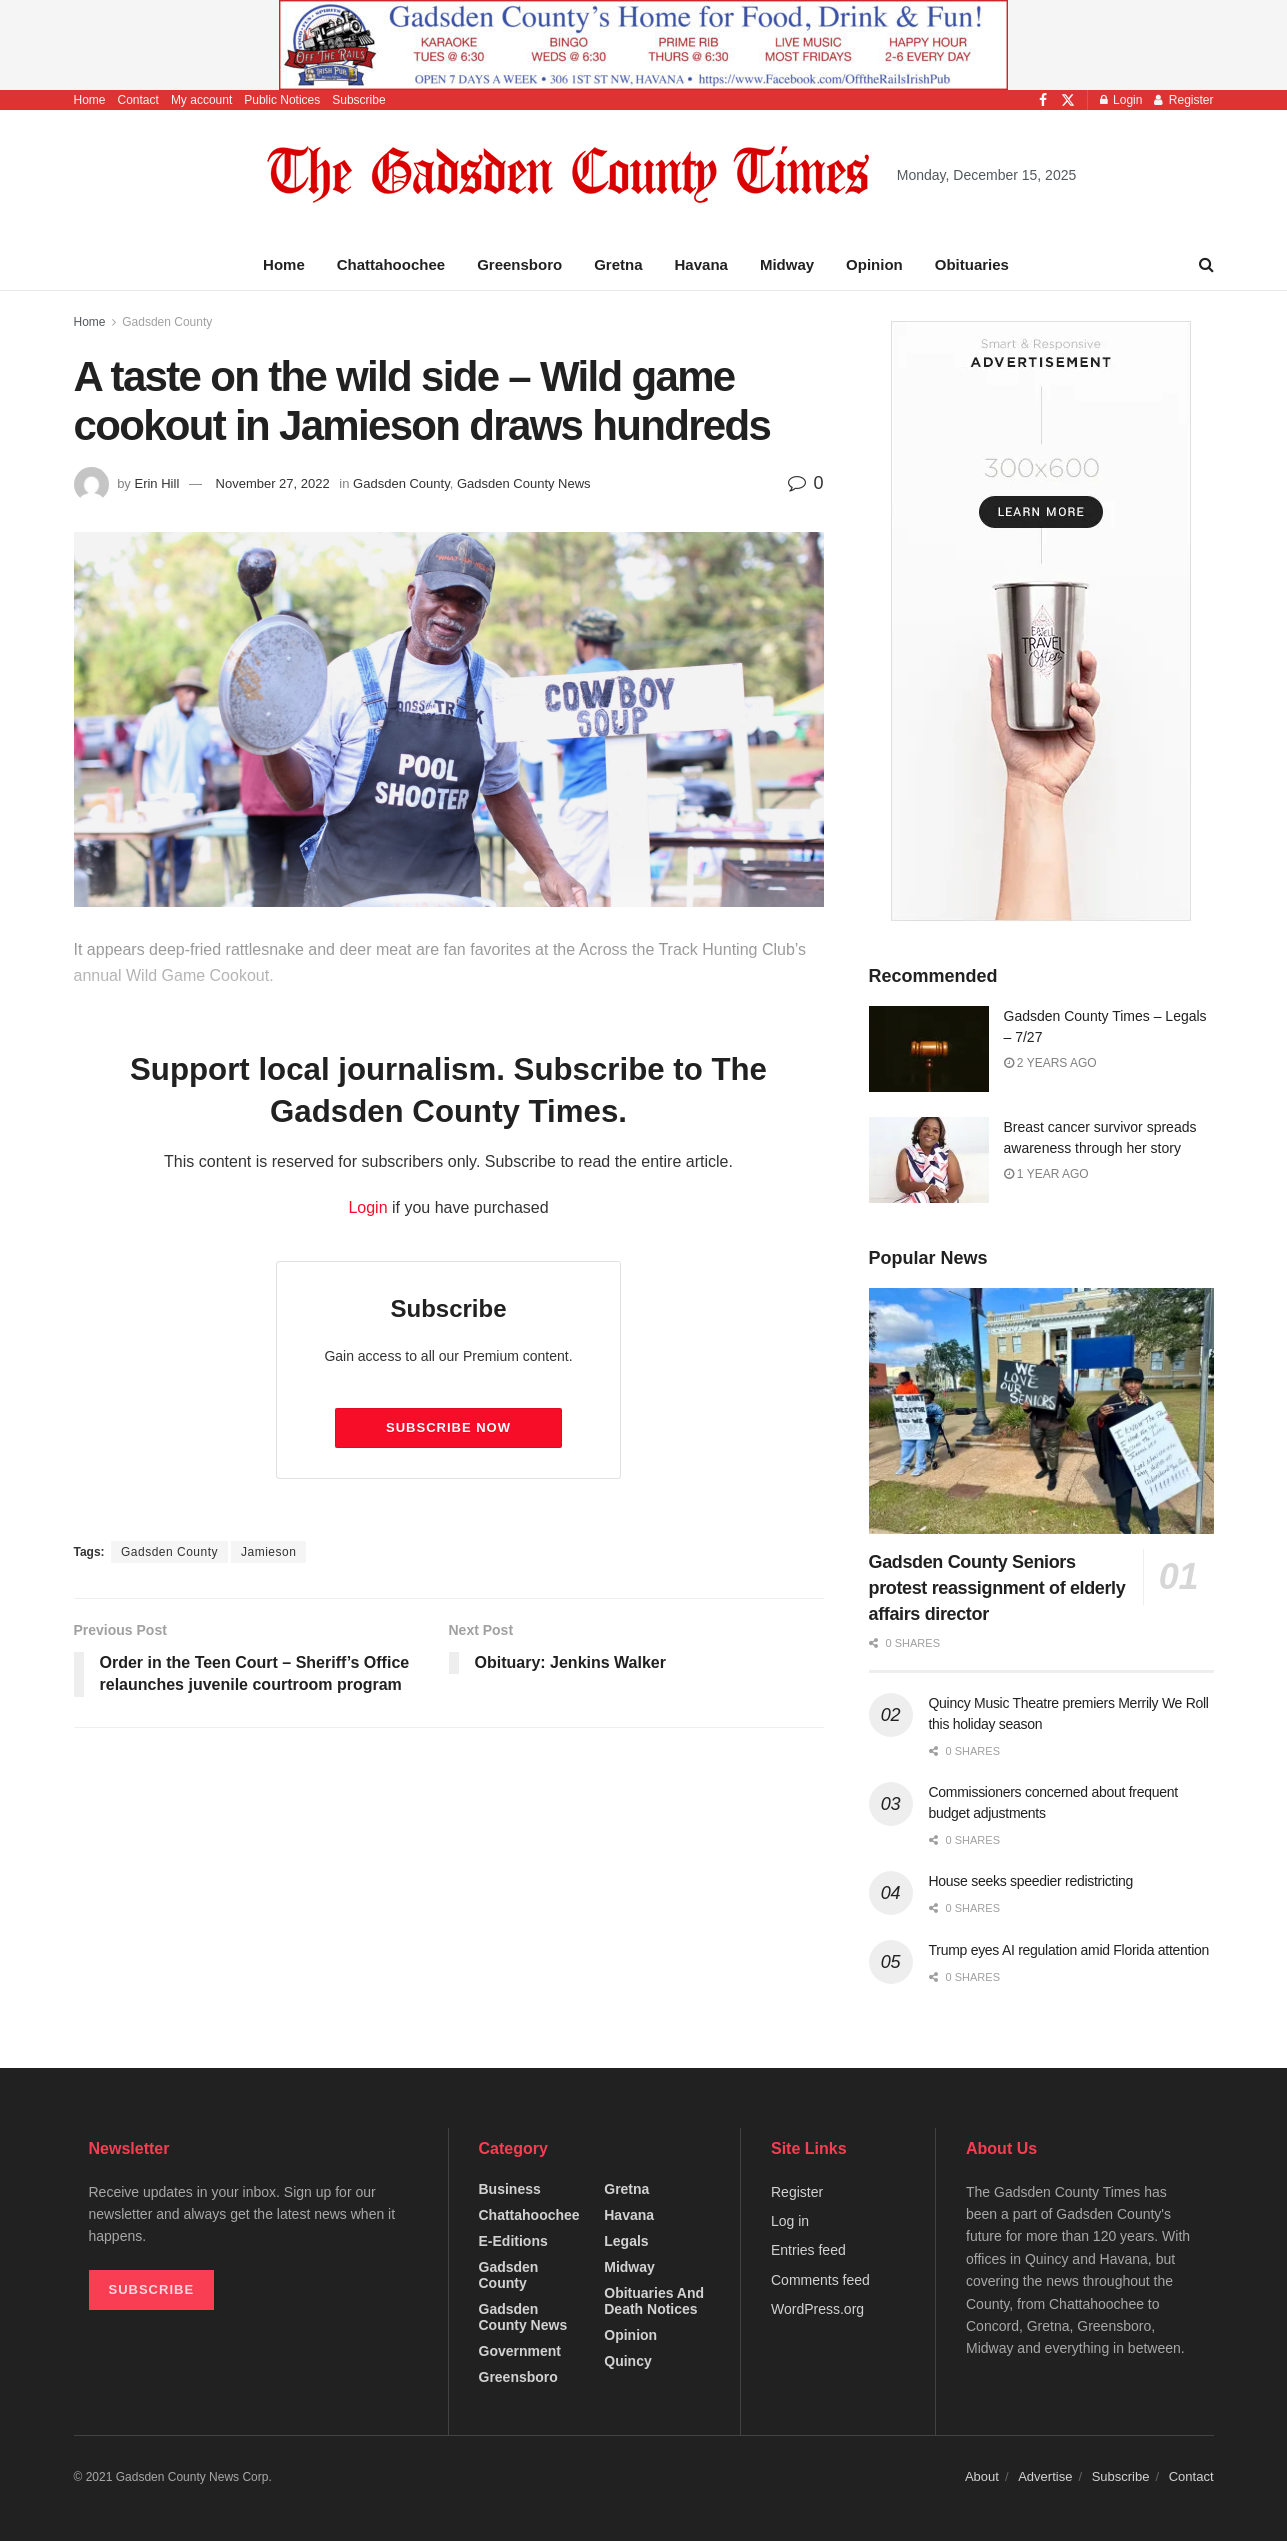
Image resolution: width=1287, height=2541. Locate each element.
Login (1121, 100)
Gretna (618, 264)
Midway (787, 264)
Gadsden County (167, 322)
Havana (701, 264)
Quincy (627, 2361)
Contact (138, 100)
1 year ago (1046, 1174)
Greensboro (519, 264)
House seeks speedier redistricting (1031, 1881)
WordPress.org (817, 2309)
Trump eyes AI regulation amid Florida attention (1069, 1950)
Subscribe (358, 100)
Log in (790, 2221)
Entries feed (808, 2250)
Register (1183, 100)
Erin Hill (156, 483)
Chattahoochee (391, 264)
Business (510, 2189)
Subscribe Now (448, 1427)
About (982, 2476)
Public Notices (282, 100)
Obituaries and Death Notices (654, 2301)
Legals (626, 2241)
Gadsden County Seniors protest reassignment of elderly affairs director (997, 1588)
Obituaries (972, 264)
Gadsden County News (524, 483)
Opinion (874, 264)
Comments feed (820, 2280)
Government (520, 2351)
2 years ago (1050, 1063)
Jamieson (268, 1552)
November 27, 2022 (273, 483)
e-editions (513, 2241)
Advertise (1045, 2476)
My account (201, 100)
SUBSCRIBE (152, 2289)
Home (90, 100)
